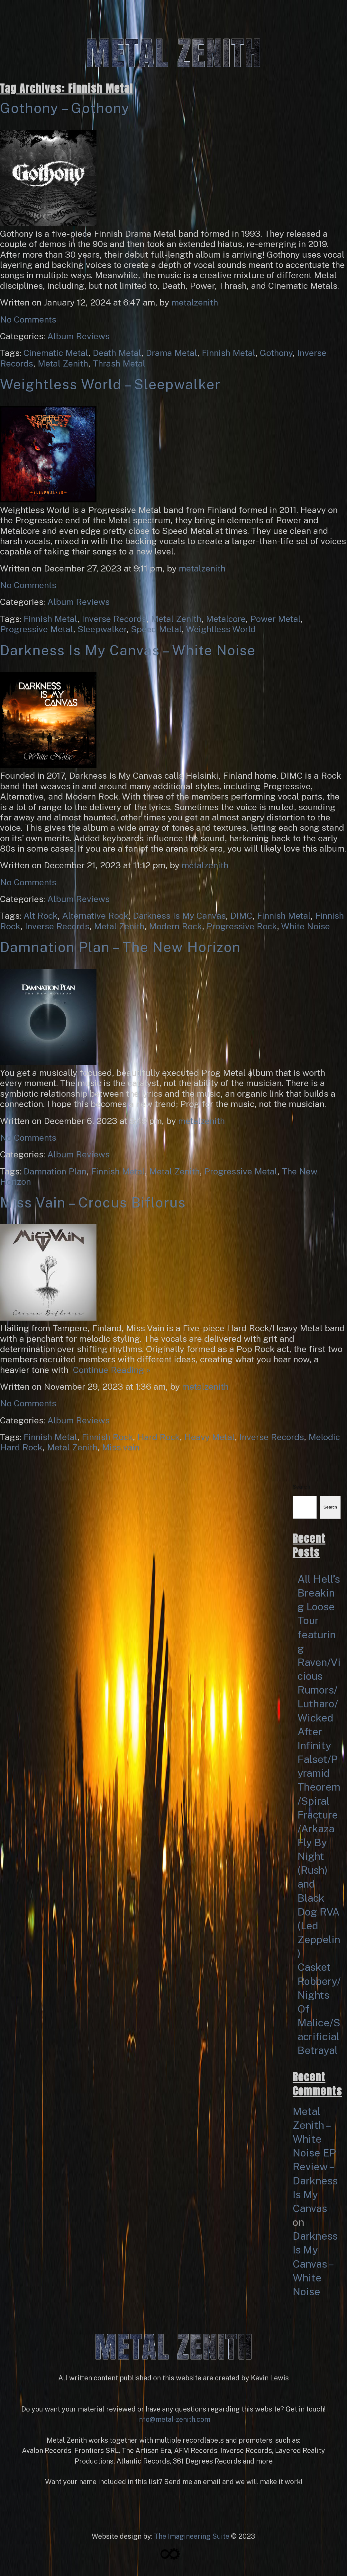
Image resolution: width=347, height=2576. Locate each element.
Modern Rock (175, 926)
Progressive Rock (241, 926)
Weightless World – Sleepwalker (110, 384)
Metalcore (226, 619)
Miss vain (121, 1447)
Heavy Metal (209, 1437)
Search (301, 1487)
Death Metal (117, 353)
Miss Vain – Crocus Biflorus (93, 1202)
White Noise (305, 926)
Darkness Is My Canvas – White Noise (128, 650)
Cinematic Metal (55, 353)
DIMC (241, 915)
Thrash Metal (119, 363)
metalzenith (194, 302)
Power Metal (275, 619)
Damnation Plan (55, 1171)
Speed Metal (156, 629)
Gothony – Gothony (65, 108)
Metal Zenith (63, 363)
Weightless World (221, 629)
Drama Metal (171, 353)
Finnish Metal (228, 353)
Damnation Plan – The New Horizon (120, 947)
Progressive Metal (36, 629)
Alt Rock (40, 915)
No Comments (28, 319)
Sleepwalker (102, 629)
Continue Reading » (109, 1370)
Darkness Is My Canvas (179, 915)
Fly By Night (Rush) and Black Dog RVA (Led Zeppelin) (318, 1897)
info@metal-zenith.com (173, 2419)
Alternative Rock (95, 915)
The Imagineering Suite (191, 2536)
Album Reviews (78, 336)
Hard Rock (158, 1437)
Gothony (276, 353)
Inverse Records (114, 619)
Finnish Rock (107, 1437)
